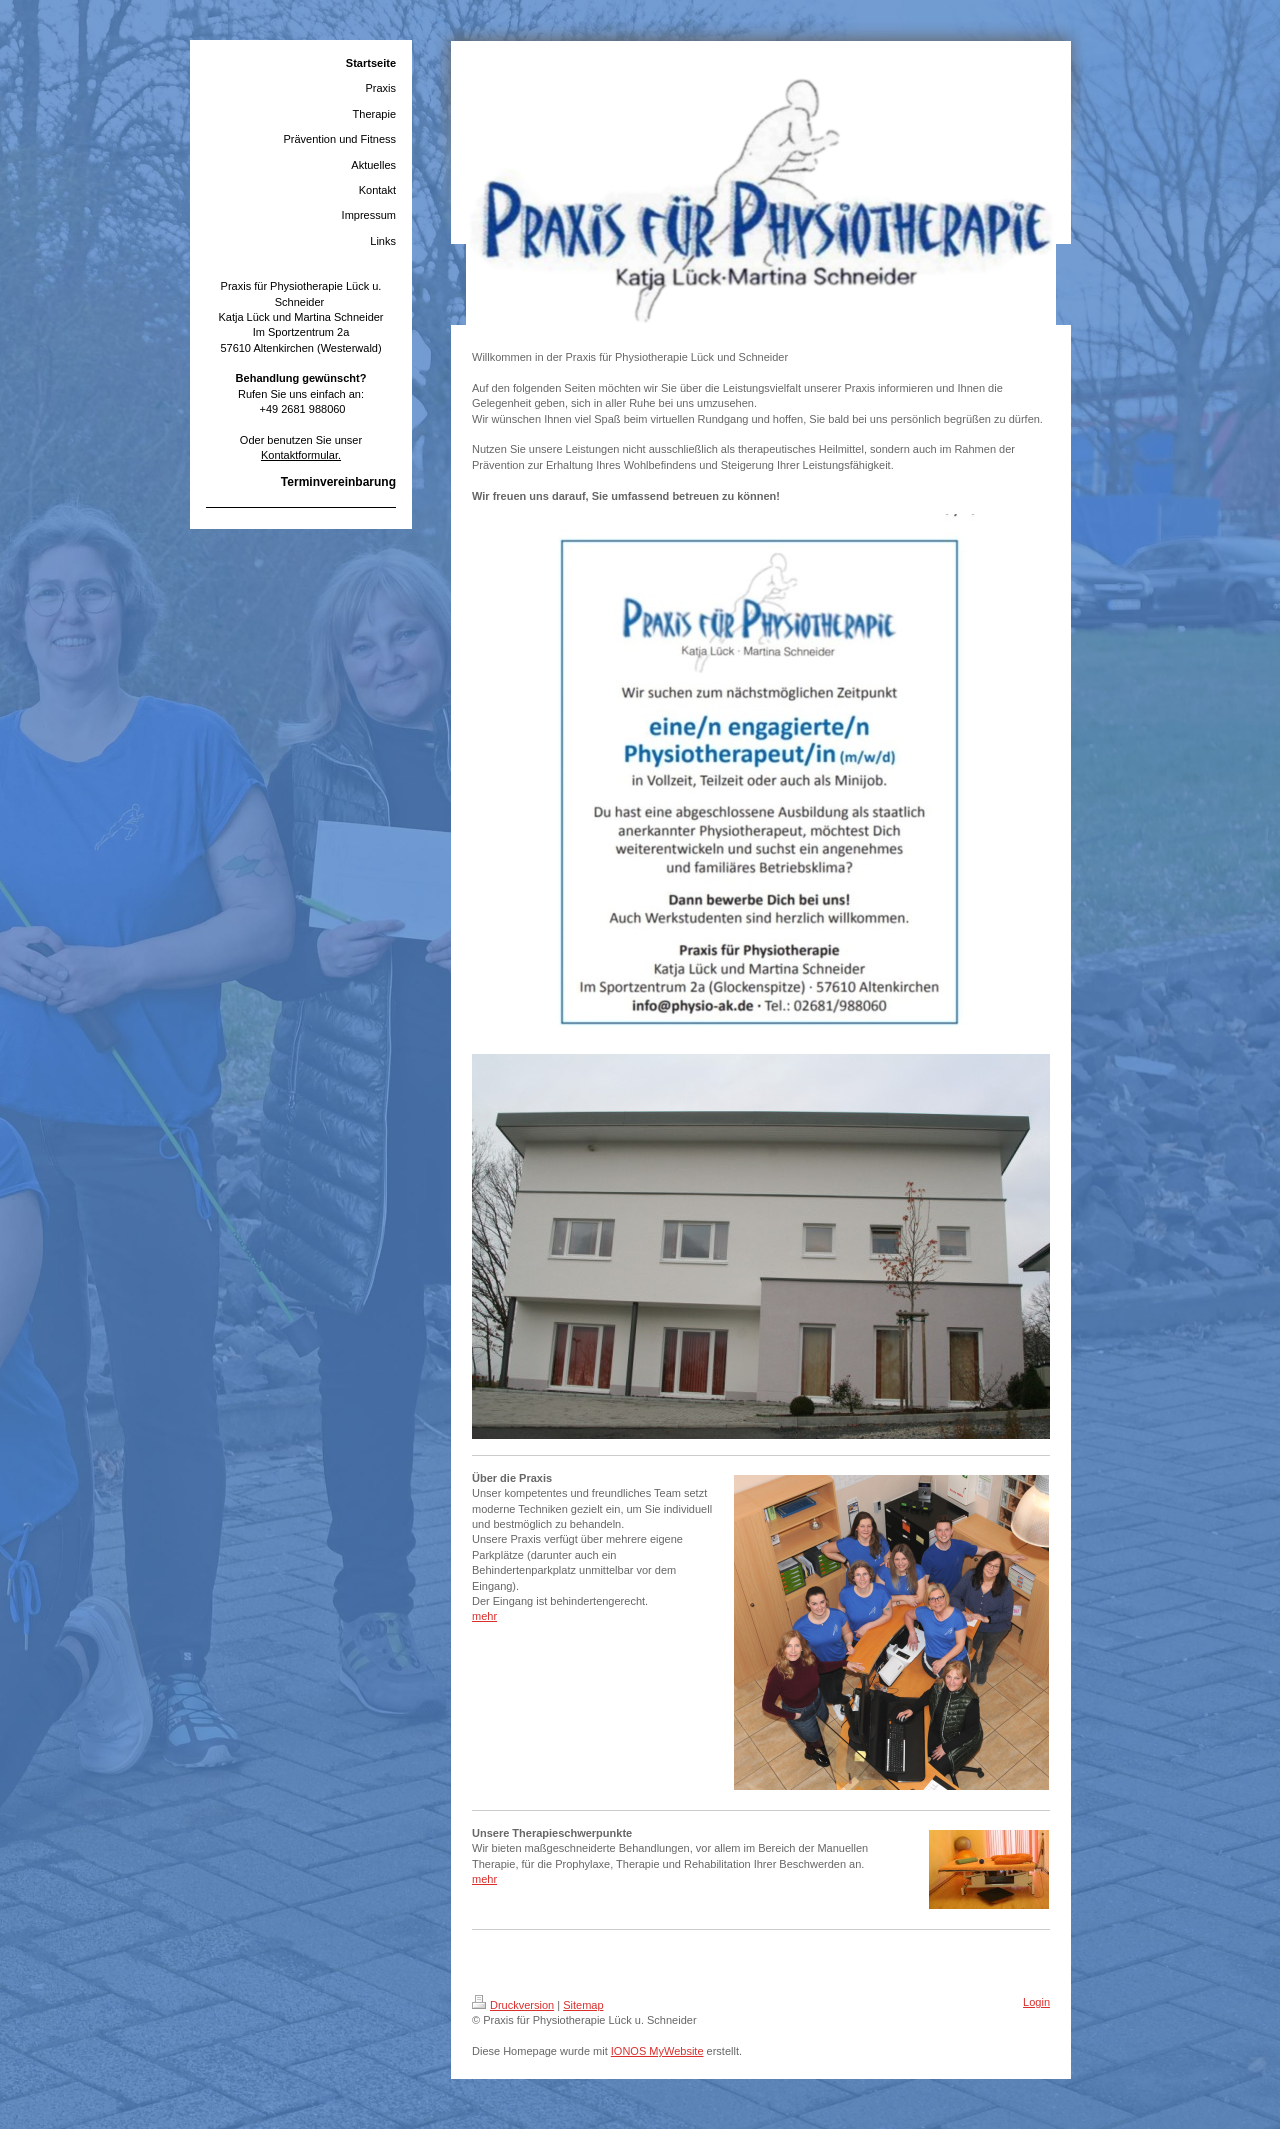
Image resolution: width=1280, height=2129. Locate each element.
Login (1036, 2002)
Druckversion (513, 2005)
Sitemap (583, 2005)
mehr (484, 1616)
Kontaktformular (299, 455)
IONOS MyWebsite (657, 2051)
